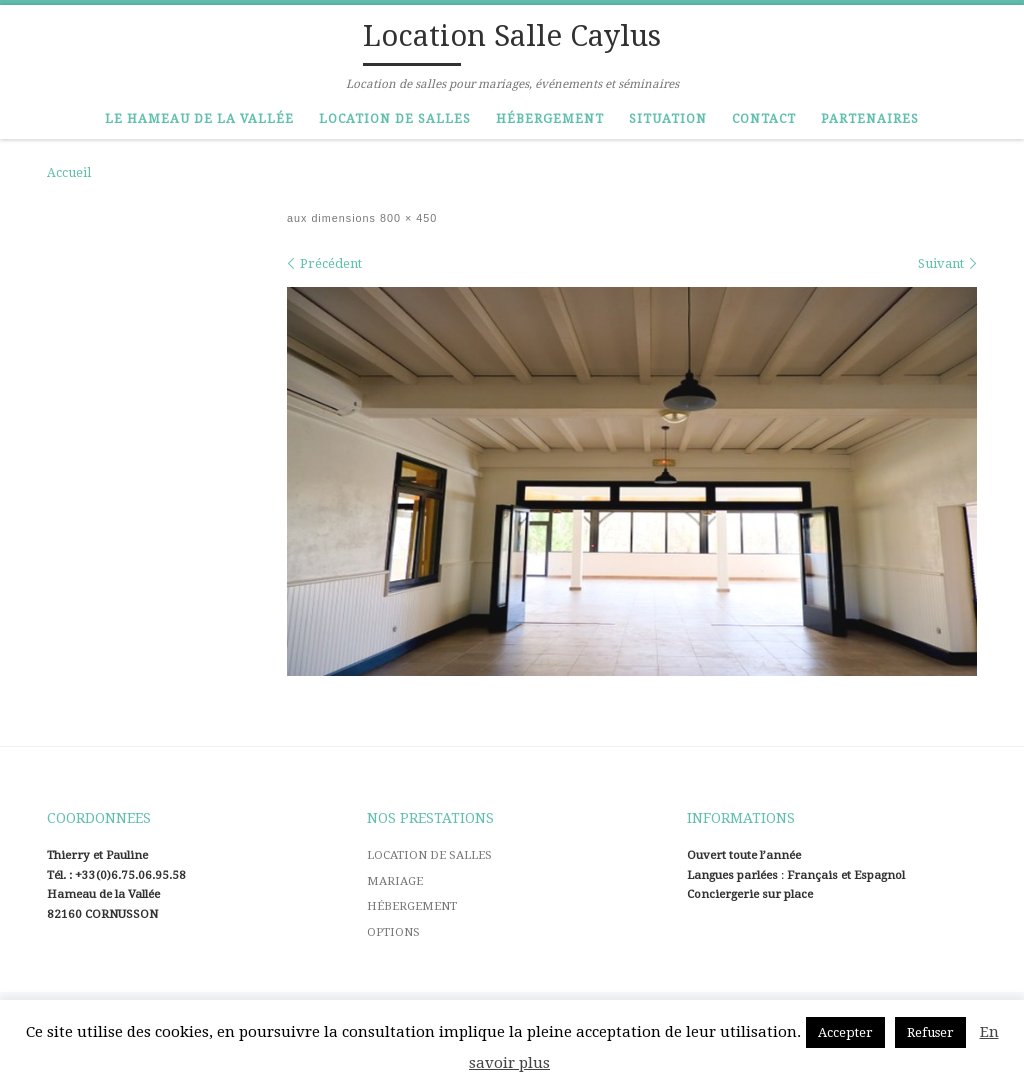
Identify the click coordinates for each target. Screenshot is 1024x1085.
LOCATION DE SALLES (429, 855)
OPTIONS (393, 932)
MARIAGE (395, 881)
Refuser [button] (930, 1032)
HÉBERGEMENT (412, 906)
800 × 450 (406, 218)
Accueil (69, 173)
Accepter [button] (845, 1032)
